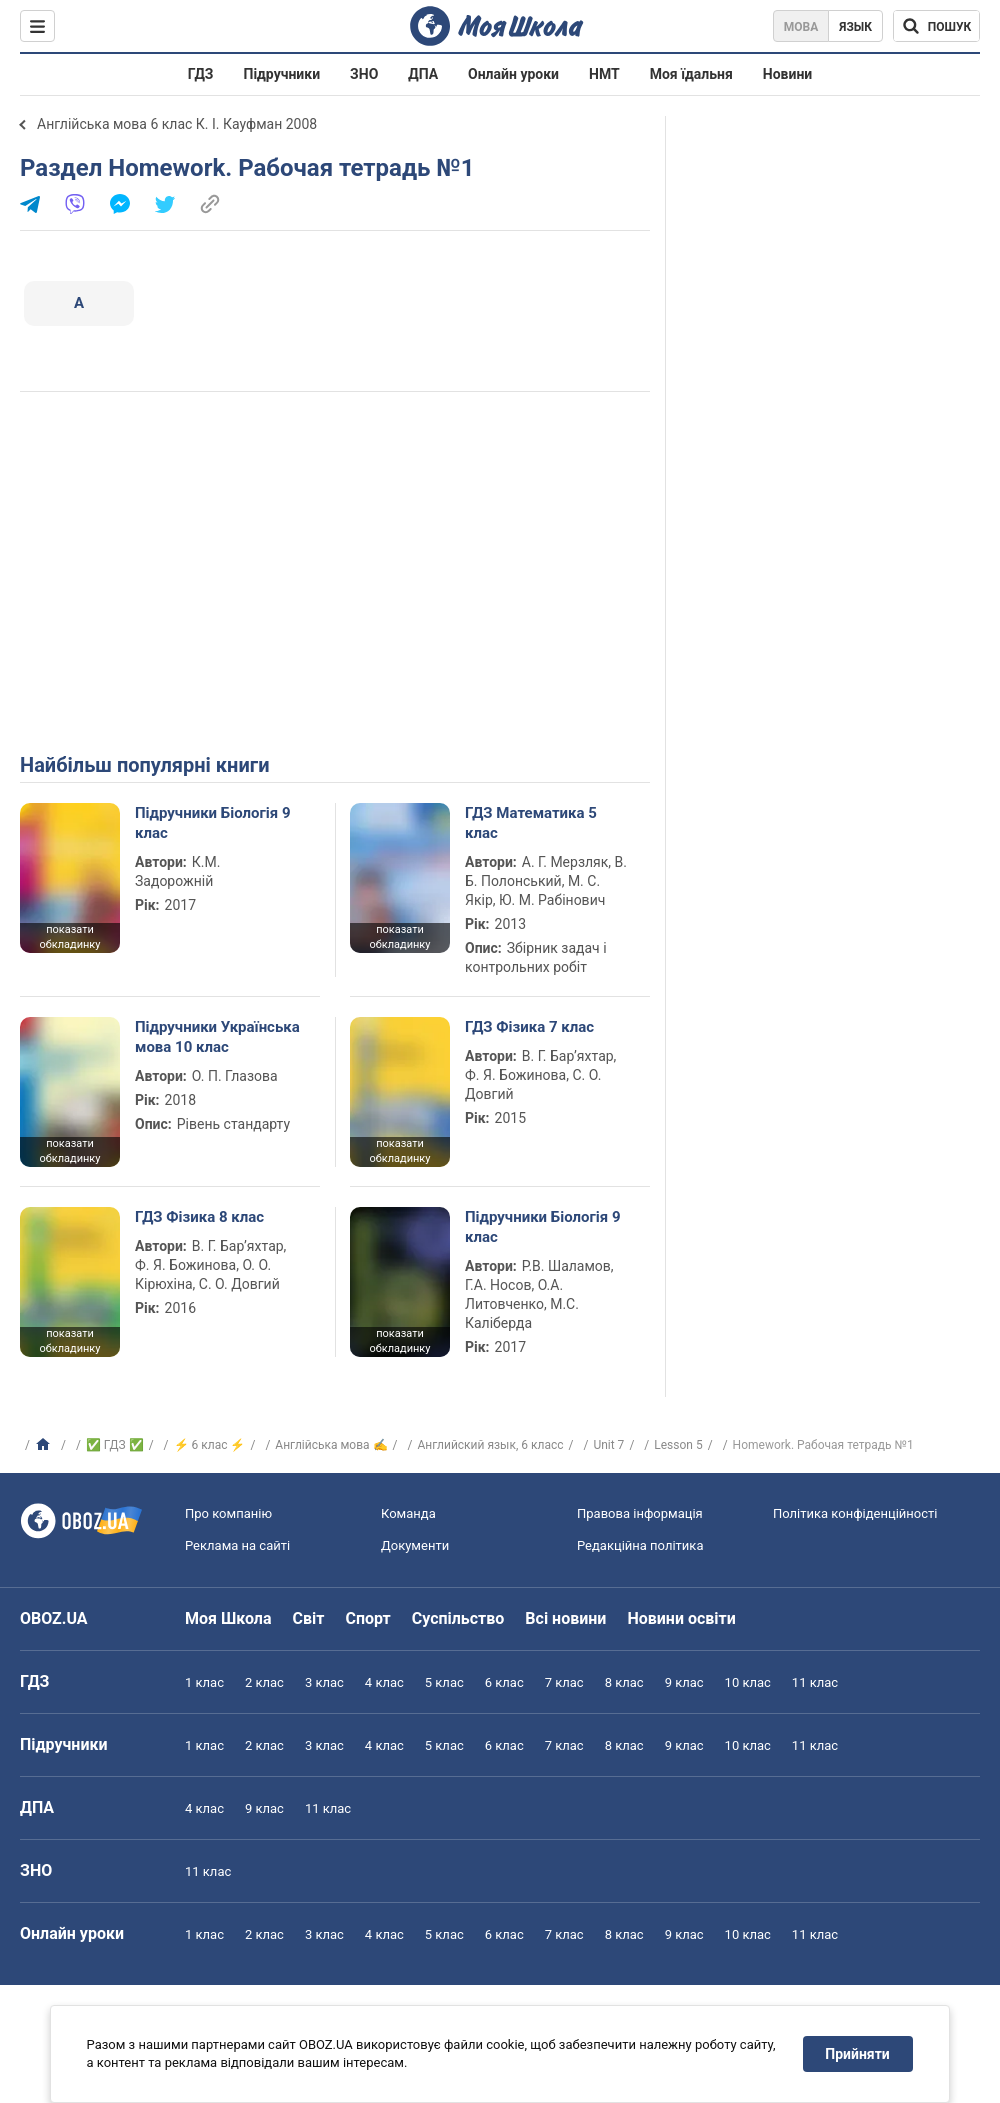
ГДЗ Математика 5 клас (531, 823)
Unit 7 (608, 1445)
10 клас (748, 1682)
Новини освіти (681, 1618)
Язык (855, 27)
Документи (415, 1545)
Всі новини (565, 1618)
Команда (408, 1513)
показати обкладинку (69, 937)
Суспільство (458, 1618)
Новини (787, 74)
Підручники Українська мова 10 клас (217, 1037)
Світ (309, 1618)
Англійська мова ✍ (331, 1445)
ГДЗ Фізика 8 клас (199, 1217)
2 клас (264, 1682)
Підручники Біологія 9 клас (213, 823)
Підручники (282, 74)
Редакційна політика (640, 1545)
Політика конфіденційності (855, 1513)
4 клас (384, 1682)
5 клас (444, 1682)
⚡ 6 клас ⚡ (210, 1445)
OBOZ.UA (54, 1618)
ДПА (423, 74)
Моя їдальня (691, 74)
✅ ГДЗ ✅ (115, 1445)
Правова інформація (640, 1513)
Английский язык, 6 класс (490, 1445)
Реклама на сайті (237, 1545)
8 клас (624, 1682)
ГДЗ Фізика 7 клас (529, 1027)
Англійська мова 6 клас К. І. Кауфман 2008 (177, 124)
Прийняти (858, 2054)
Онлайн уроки (513, 74)
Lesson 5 (678, 1445)
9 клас (684, 1682)
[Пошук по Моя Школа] (936, 26)
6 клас (504, 1682)
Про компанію (228, 1513)
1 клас (204, 1682)
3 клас (324, 1682)
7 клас (564, 1682)
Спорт (367, 1618)
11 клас (815, 1682)
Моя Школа (228, 1618)
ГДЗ (201, 74)
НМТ (604, 74)
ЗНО (364, 74)
